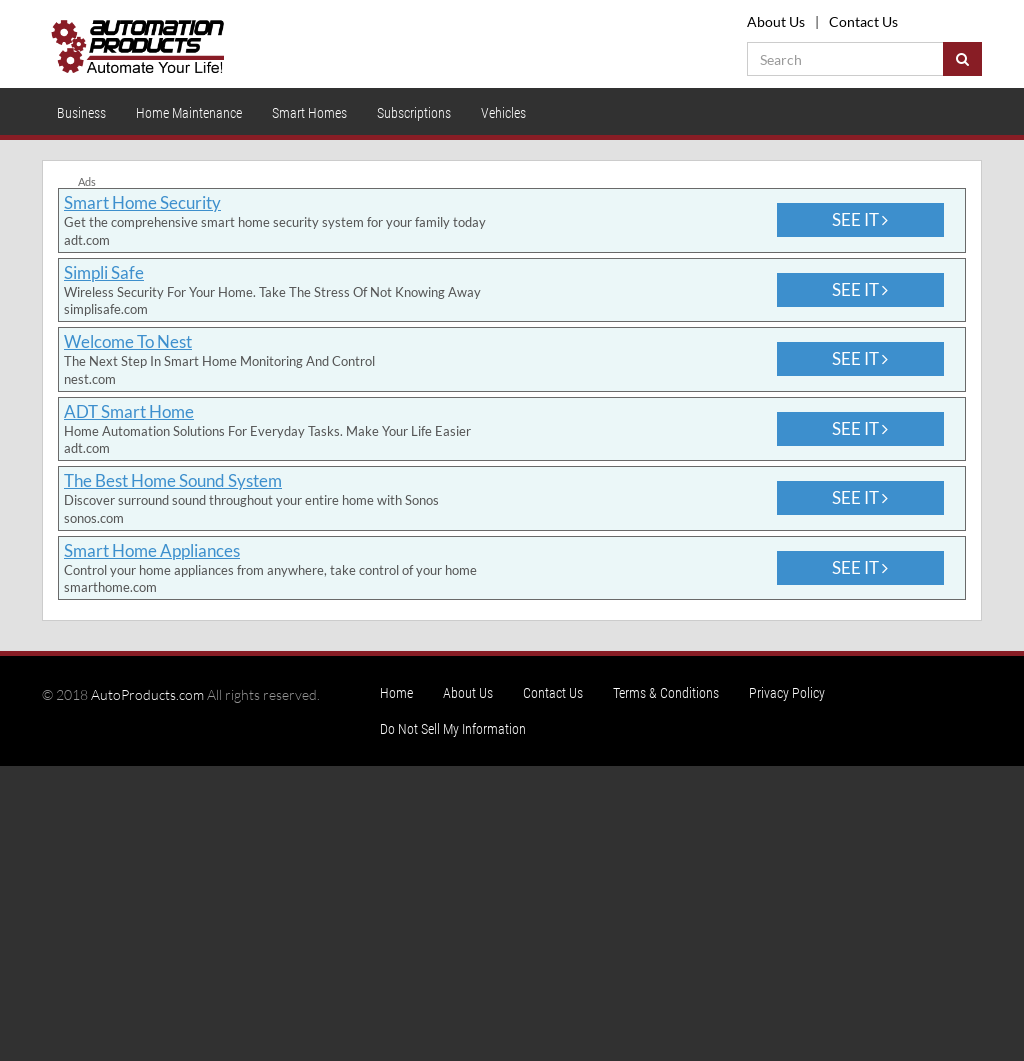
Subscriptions (414, 113)
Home (396, 693)
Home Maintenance (189, 113)
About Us (776, 21)
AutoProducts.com (147, 694)
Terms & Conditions (666, 693)
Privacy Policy (787, 693)
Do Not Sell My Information (453, 729)
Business (81, 113)
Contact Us (863, 21)
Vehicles (503, 113)
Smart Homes (309, 113)
